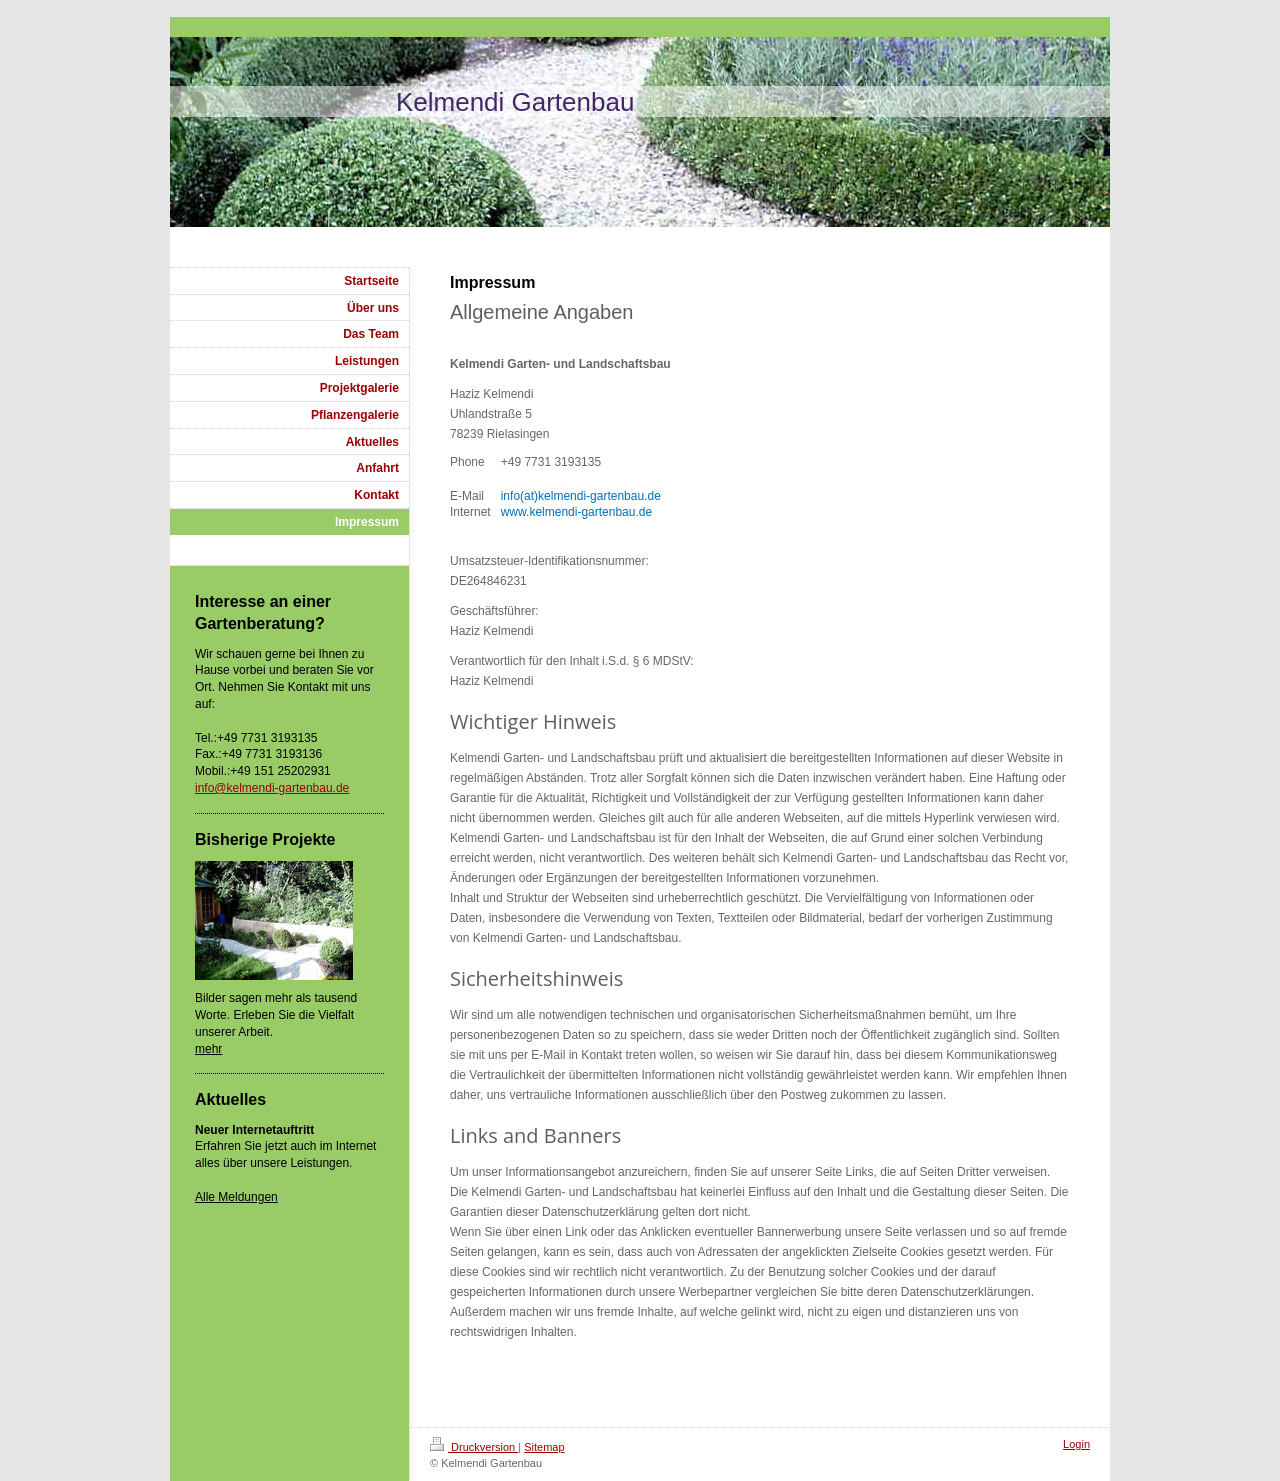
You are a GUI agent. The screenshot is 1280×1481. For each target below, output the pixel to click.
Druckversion (474, 1447)
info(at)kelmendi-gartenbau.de (581, 496)
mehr (208, 1049)
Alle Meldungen (236, 1197)
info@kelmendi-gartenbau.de (272, 788)
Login (1076, 1444)
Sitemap (544, 1447)
